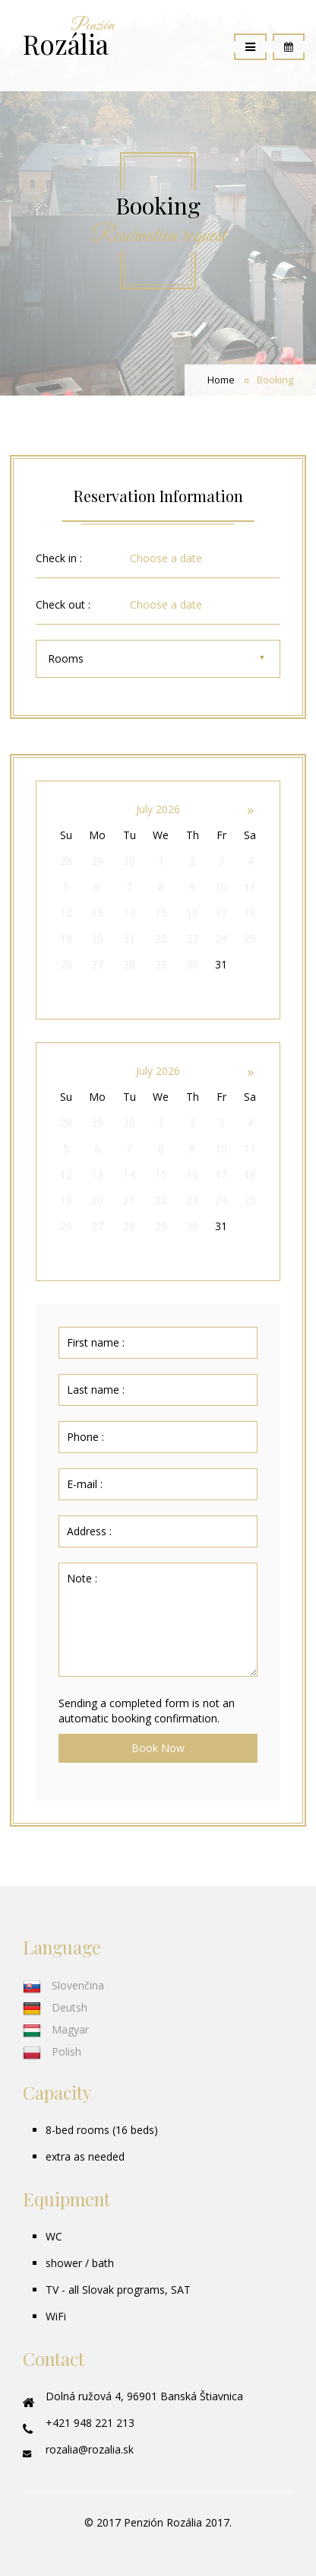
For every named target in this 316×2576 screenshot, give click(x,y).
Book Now (158, 1748)
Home (221, 380)
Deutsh (55, 2007)
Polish (52, 2051)
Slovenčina (63, 1985)
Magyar (56, 2029)
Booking (275, 380)
